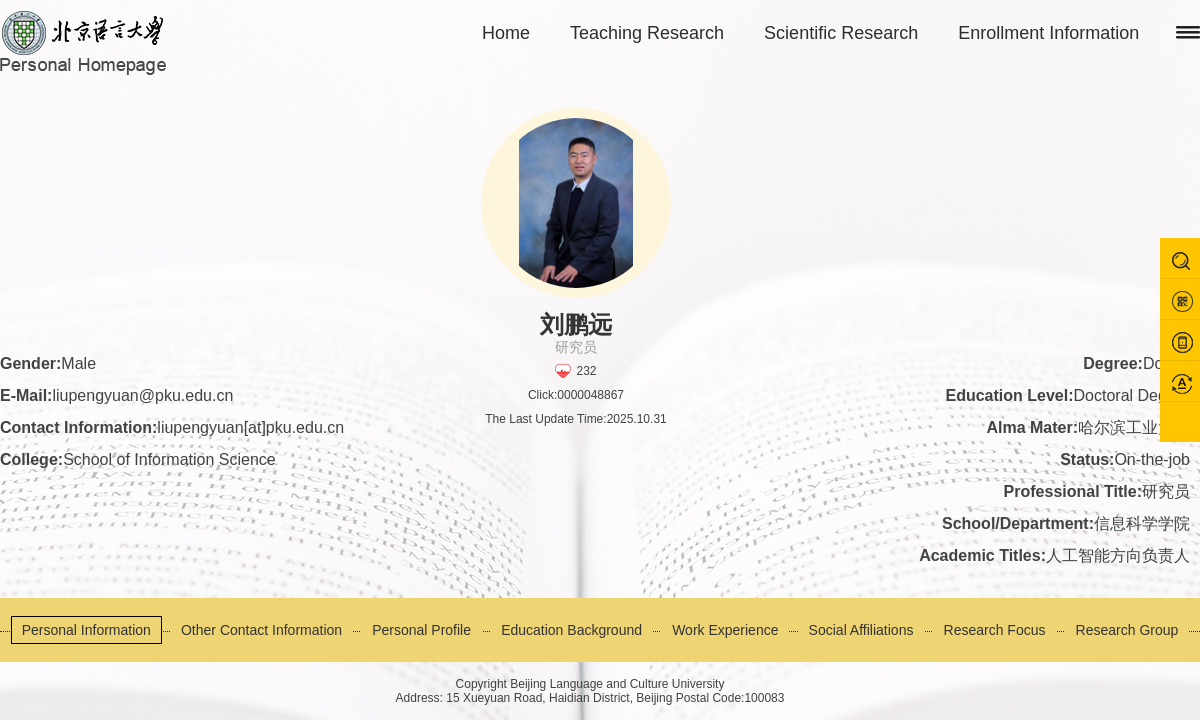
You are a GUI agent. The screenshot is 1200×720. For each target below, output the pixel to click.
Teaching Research (647, 33)
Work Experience (725, 630)
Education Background (571, 630)
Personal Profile (421, 630)
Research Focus (995, 630)
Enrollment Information (1048, 33)
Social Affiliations (861, 630)
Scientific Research (841, 33)
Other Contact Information (261, 630)
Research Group (1127, 630)
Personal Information (86, 630)
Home (506, 33)
